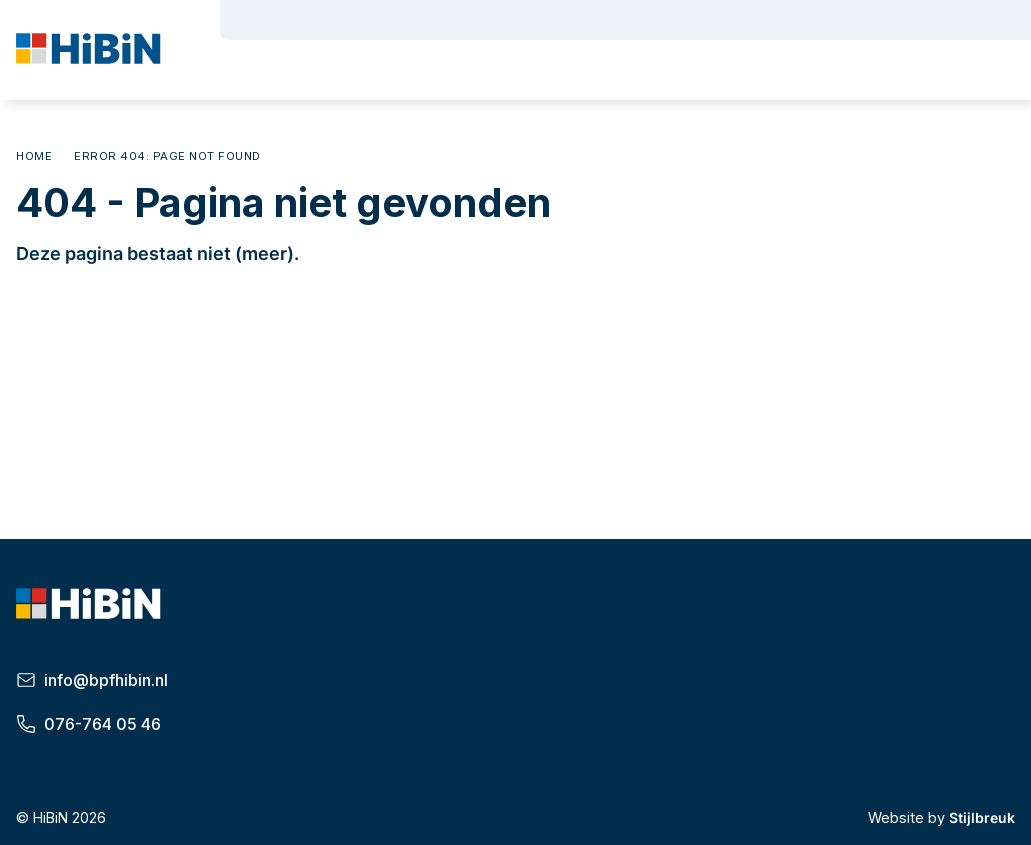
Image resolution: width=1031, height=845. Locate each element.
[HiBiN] (91, 51)
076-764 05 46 (88, 724)
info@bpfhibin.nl (92, 680)
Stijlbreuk (982, 817)
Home (34, 156)
